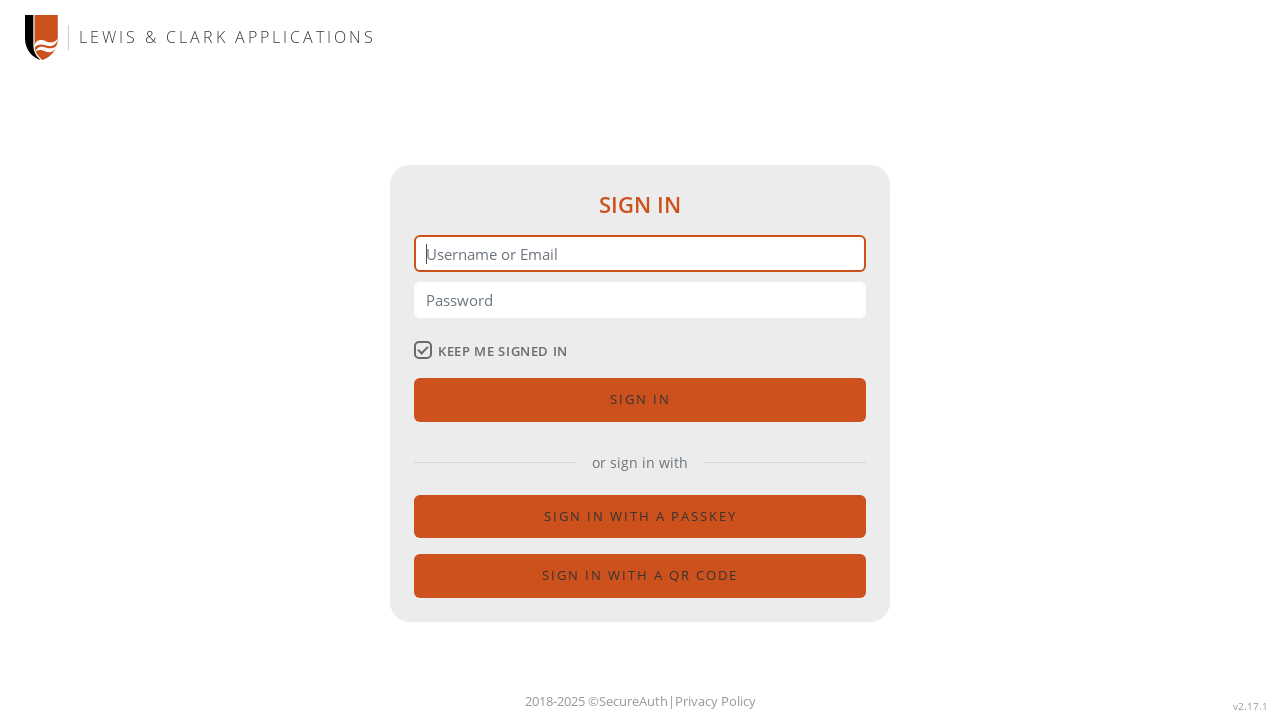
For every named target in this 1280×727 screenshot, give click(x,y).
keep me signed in (491, 351)
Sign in (640, 399)
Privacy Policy (715, 701)
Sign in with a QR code (640, 575)
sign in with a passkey (640, 516)
